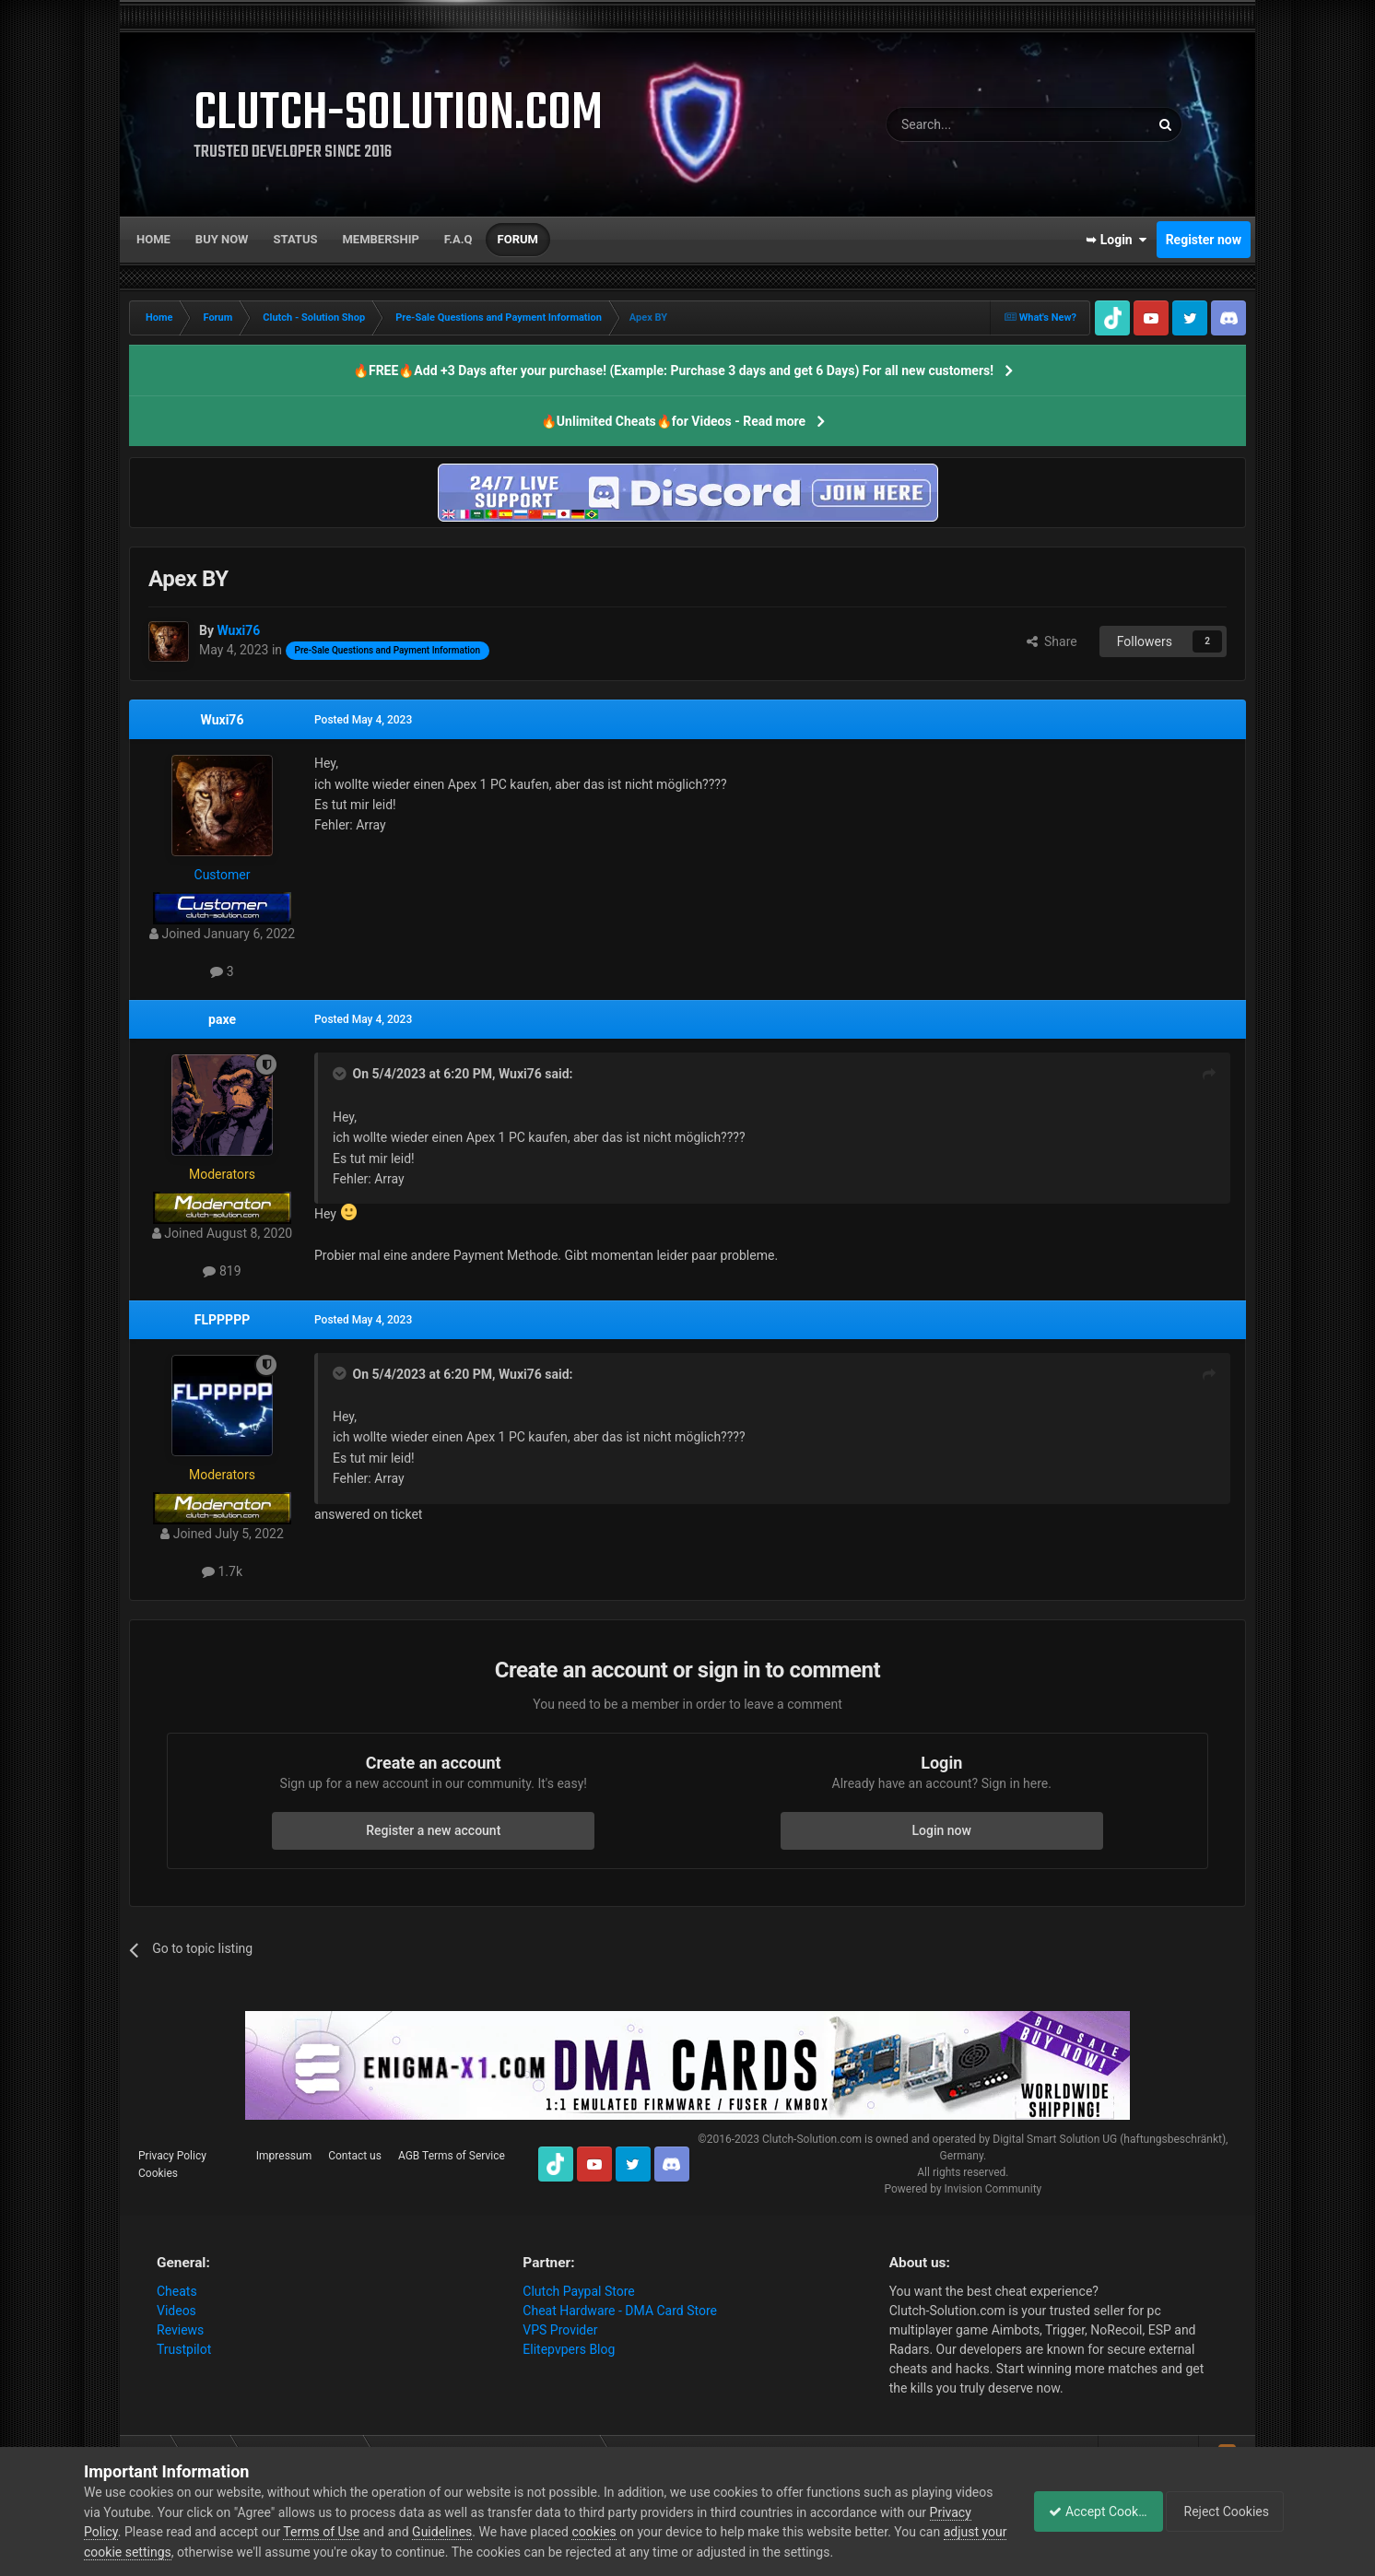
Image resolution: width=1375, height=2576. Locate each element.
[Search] (974, 124)
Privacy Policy (172, 2155)
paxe (222, 1019)
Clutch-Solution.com (812, 2139)
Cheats (177, 2291)
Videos (176, 2310)
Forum (518, 239)
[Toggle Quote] (341, 1073)
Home (153, 239)
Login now (941, 1830)
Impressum (283, 2155)
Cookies (158, 2173)
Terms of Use (366, 2531)
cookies (639, 2531)
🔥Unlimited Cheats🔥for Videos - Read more (673, 421)
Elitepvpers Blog (569, 2349)
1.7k (222, 1571)
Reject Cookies (1227, 2511)
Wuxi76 (222, 719)
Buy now (222, 239)
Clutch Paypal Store (578, 2291)
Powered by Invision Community (962, 2188)
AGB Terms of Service (451, 2155)
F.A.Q (458, 239)
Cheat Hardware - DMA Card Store (620, 2310)
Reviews (180, 2330)
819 (222, 1271)
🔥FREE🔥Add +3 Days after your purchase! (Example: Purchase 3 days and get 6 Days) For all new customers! (673, 370)
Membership (380, 239)
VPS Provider (560, 2330)
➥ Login (1116, 239)
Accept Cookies (1088, 2511)
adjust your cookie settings (161, 2552)
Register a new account (433, 1830)
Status (296, 239)
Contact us (355, 2155)
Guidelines (487, 2531)
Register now (1203, 239)
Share (1052, 641)
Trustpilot (184, 2349)
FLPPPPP (222, 1319)
